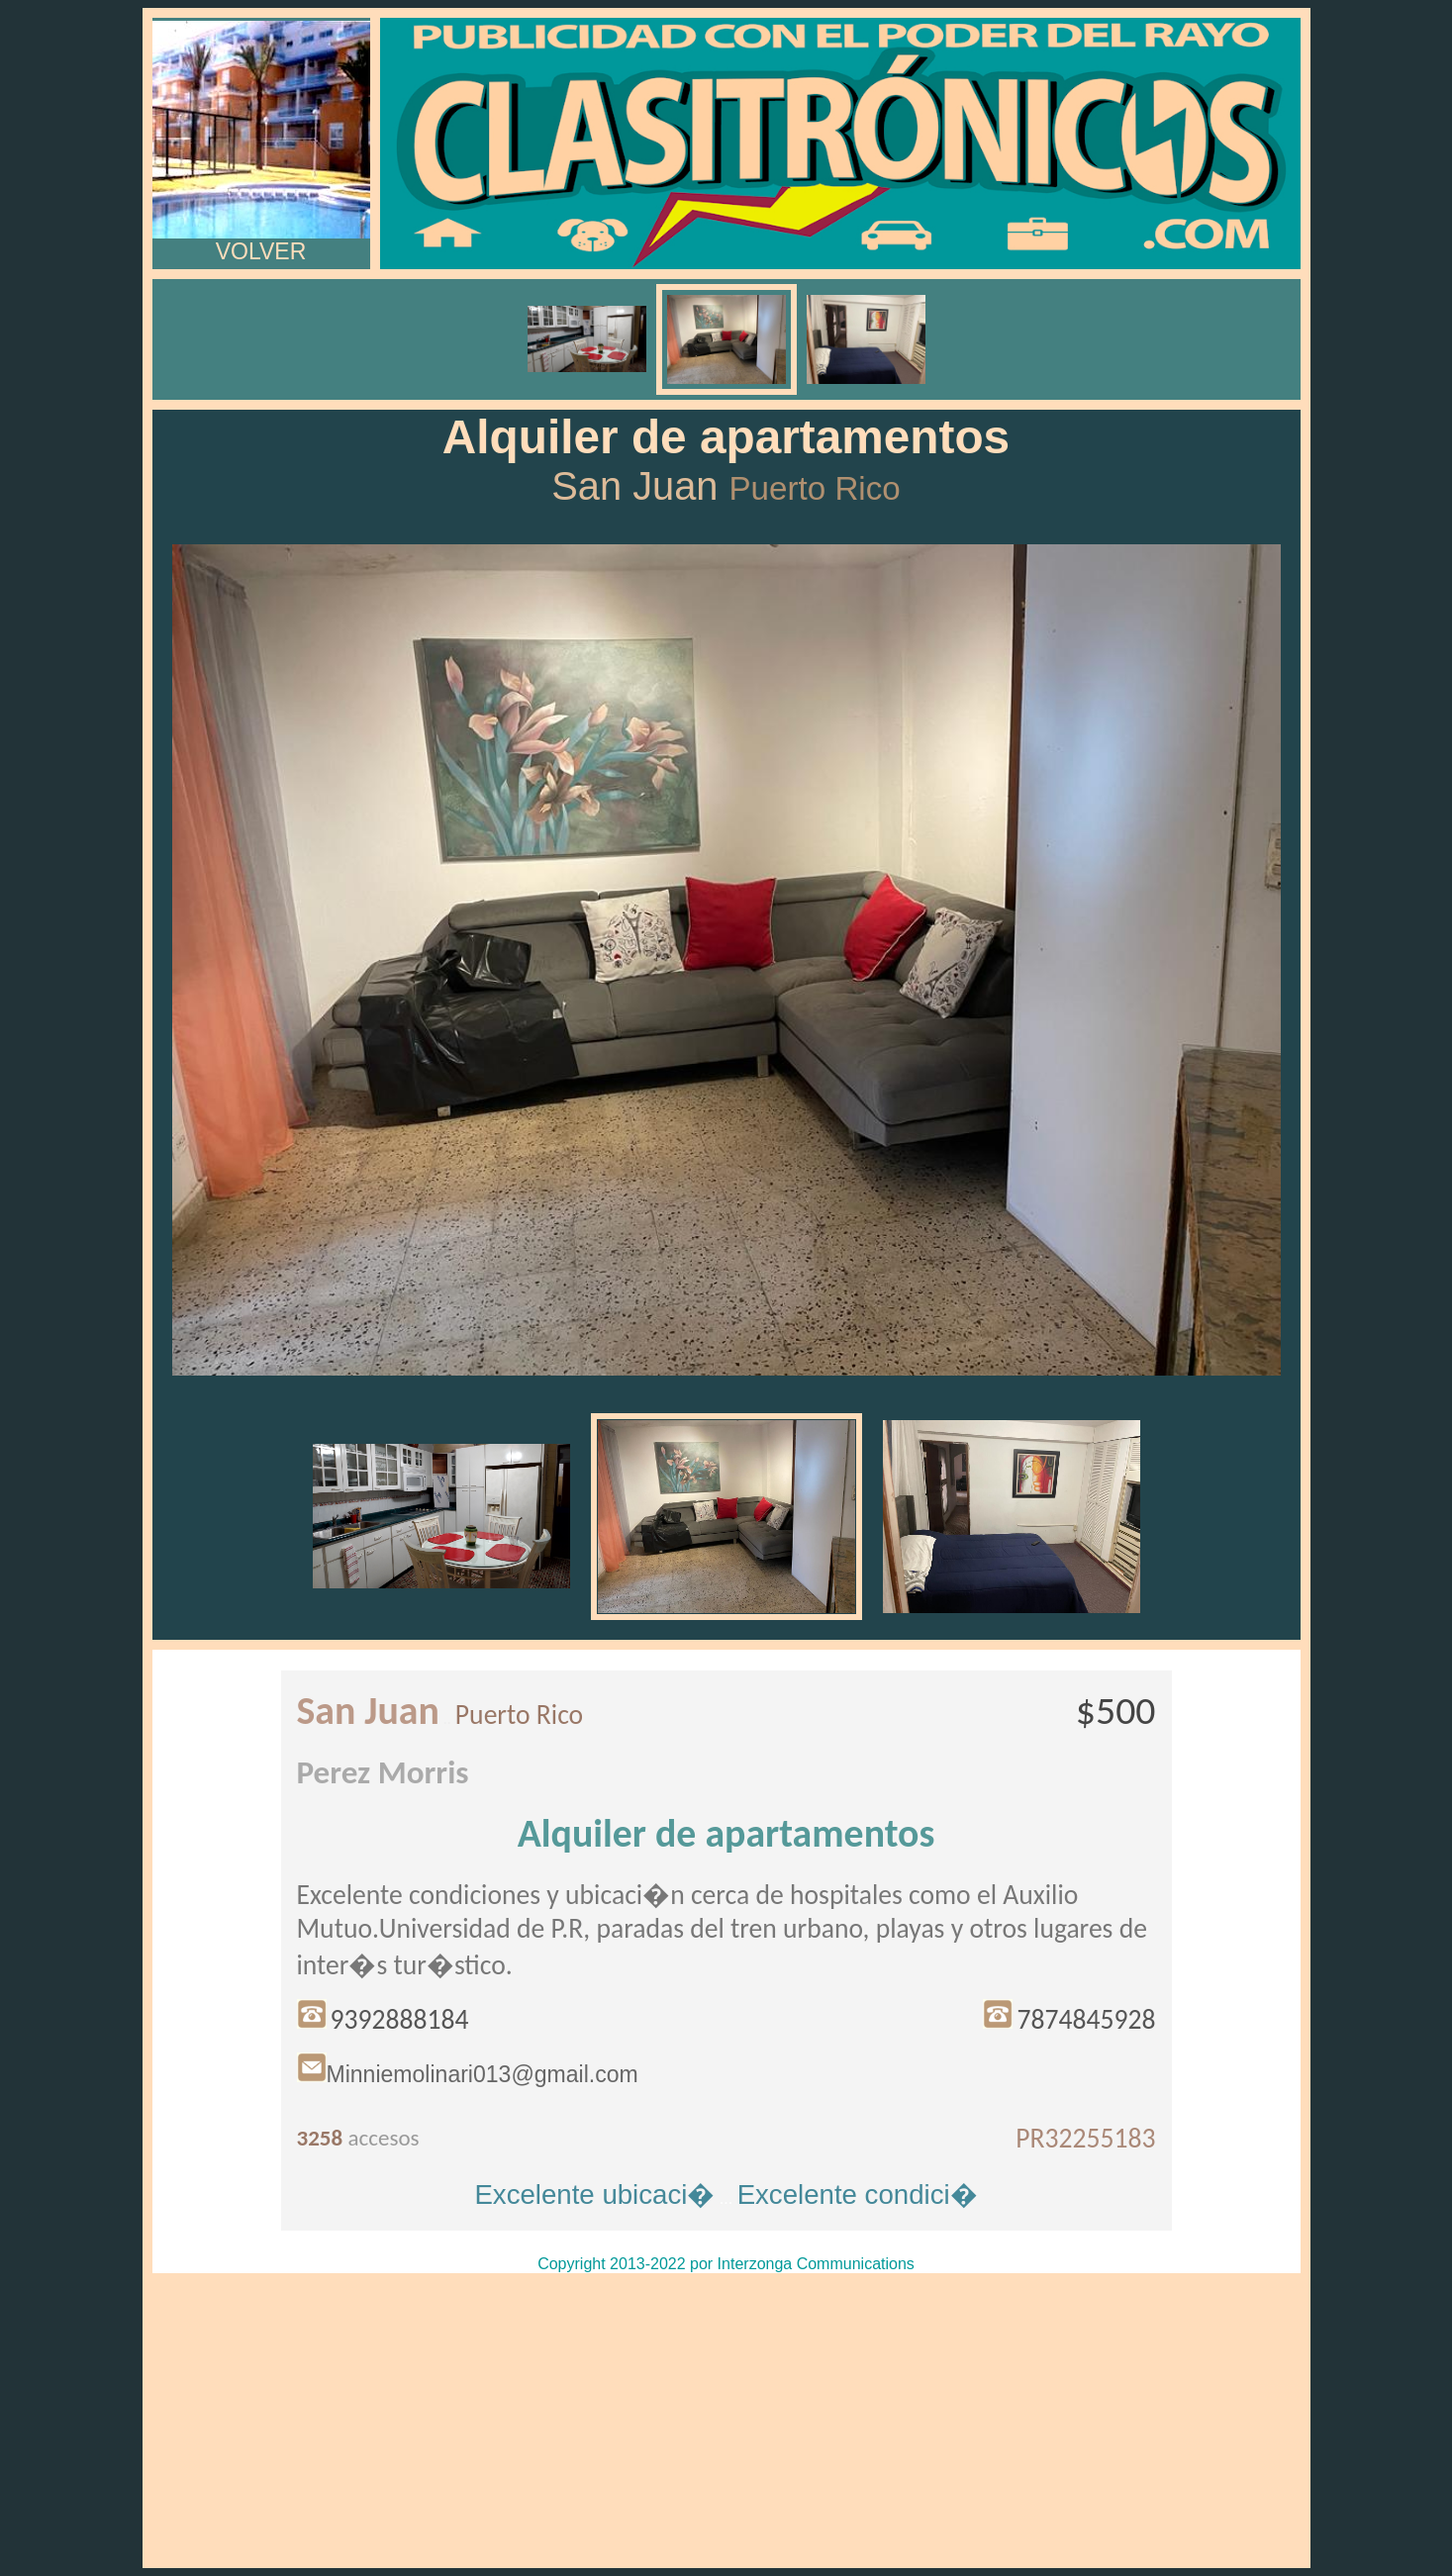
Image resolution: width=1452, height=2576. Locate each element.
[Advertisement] (726, 2420)
